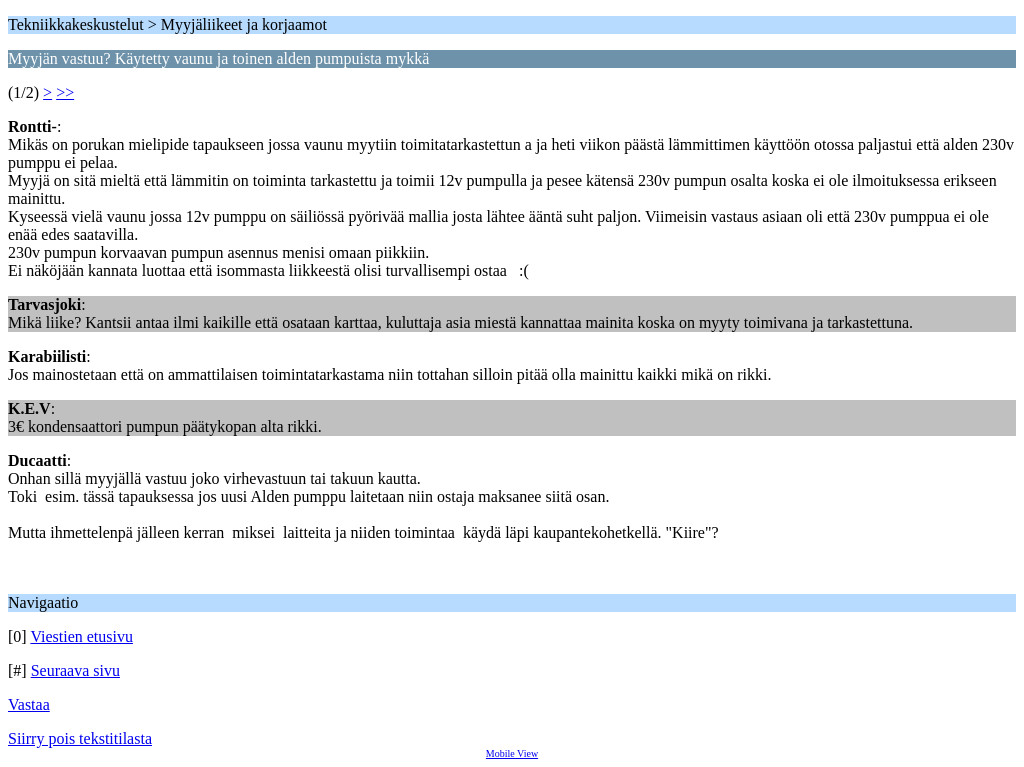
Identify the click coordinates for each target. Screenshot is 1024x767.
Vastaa (29, 704)
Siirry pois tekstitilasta (80, 738)
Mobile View (512, 753)
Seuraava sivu (75, 670)
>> (65, 92)
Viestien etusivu (81, 636)
